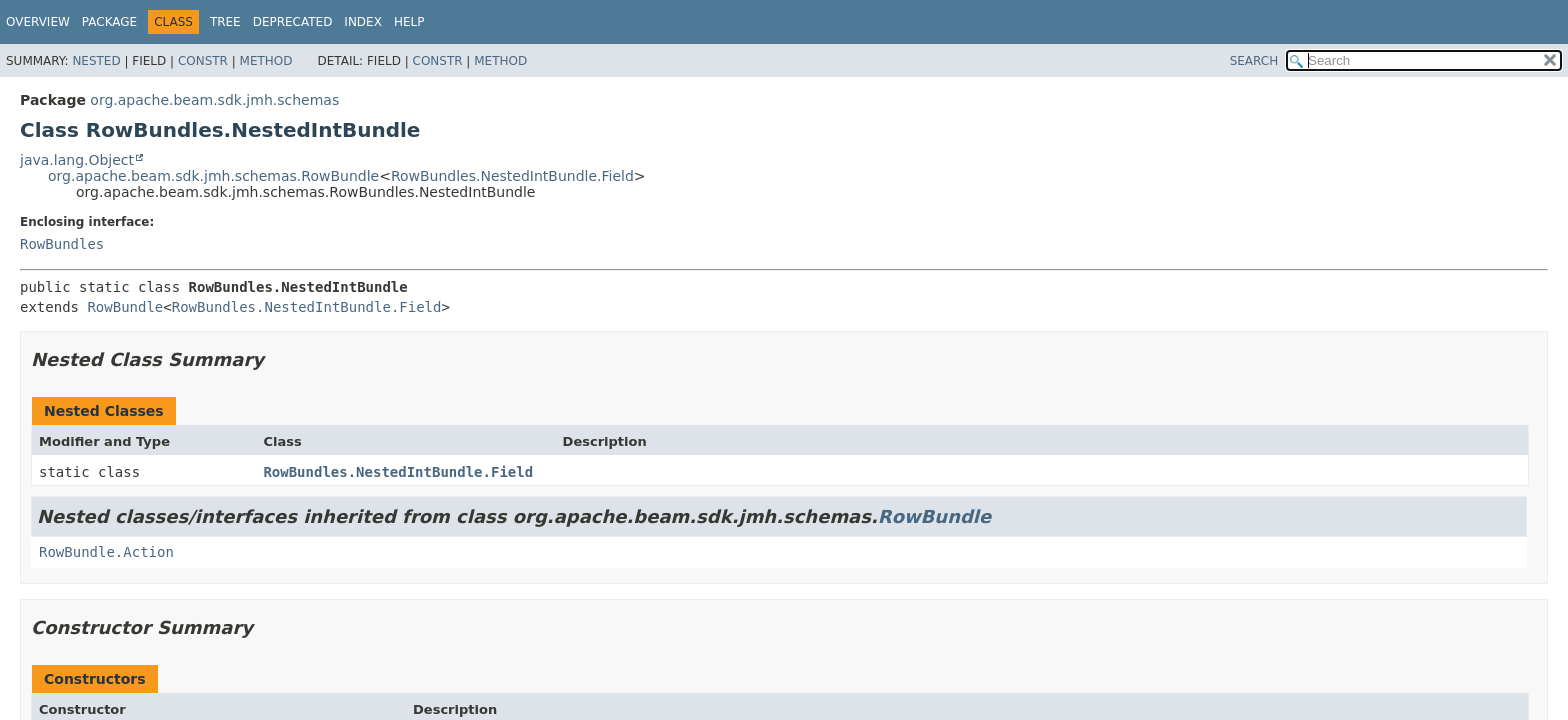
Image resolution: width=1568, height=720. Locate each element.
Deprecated (293, 22)
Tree (225, 22)
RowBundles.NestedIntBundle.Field (512, 176)
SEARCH (1254, 61)
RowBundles (62, 244)
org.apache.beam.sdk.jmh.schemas (214, 100)
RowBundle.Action (106, 552)
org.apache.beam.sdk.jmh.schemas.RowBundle (213, 176)
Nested (96, 61)
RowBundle (125, 307)
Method (266, 61)
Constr (203, 61)
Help (409, 22)
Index (363, 22)
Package (109, 22)
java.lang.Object (77, 160)
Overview (38, 22)
